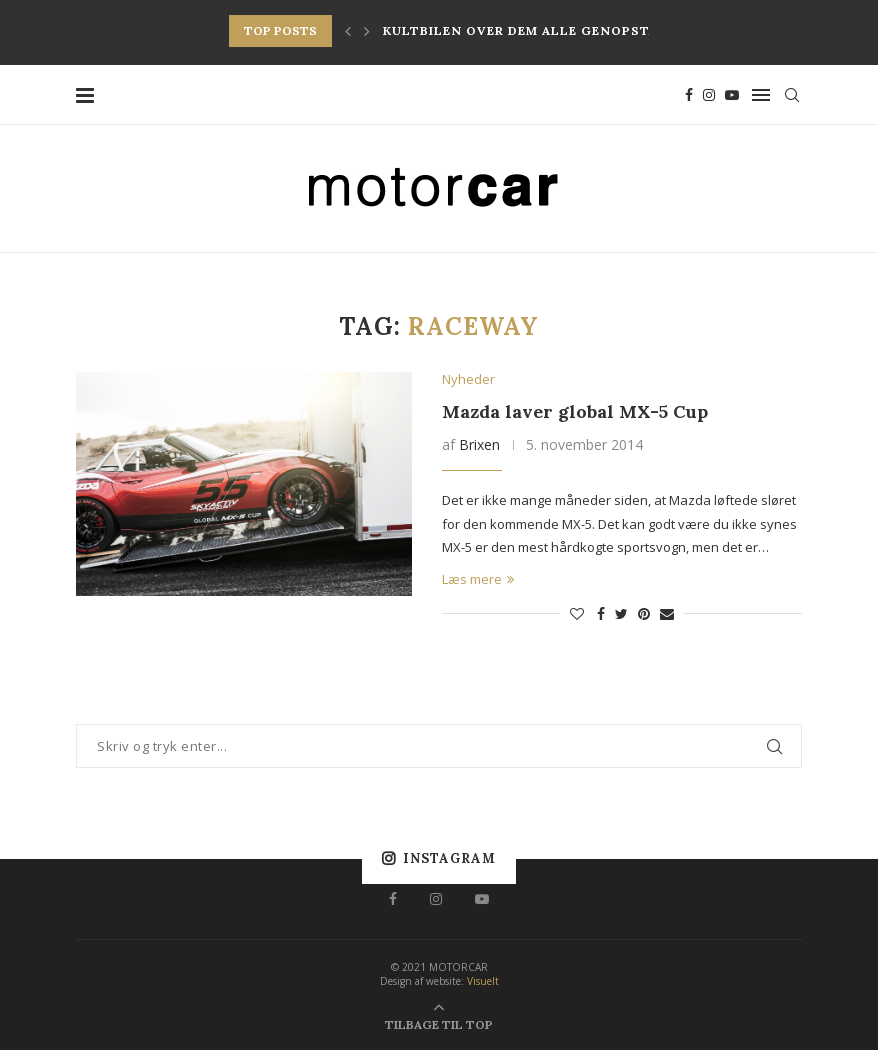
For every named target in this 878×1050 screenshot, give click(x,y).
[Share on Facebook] (601, 613)
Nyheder (468, 380)
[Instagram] (709, 95)
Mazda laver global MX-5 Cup (575, 411)
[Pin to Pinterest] (644, 613)
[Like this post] (577, 613)
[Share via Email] (667, 613)
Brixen (479, 444)
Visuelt (483, 981)
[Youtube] (732, 95)
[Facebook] (689, 95)
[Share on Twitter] (621, 613)
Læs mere (478, 579)
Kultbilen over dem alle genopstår (524, 30)
